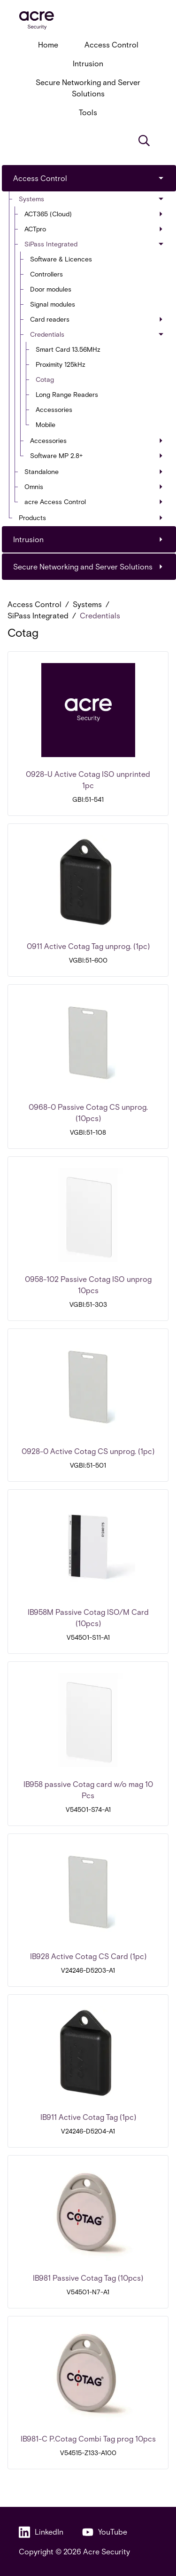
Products (91, 518)
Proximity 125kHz (60, 364)
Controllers (46, 274)
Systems (92, 199)
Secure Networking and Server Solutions (88, 88)
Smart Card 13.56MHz (68, 349)
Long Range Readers (67, 394)
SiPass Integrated (94, 244)
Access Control (111, 44)
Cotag (45, 379)
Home (48, 44)
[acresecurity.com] (88, 20)
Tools (88, 112)
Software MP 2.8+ (96, 455)
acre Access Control (93, 502)
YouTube (104, 2532)
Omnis (93, 486)
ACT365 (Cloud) (93, 214)
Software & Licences (61, 259)
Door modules (50, 289)
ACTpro (93, 229)
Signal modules (52, 304)
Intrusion (88, 63)
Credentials (97, 334)
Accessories (54, 409)
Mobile (45, 424)
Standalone (93, 471)
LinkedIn (41, 2532)
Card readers (96, 319)
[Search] (144, 140)
